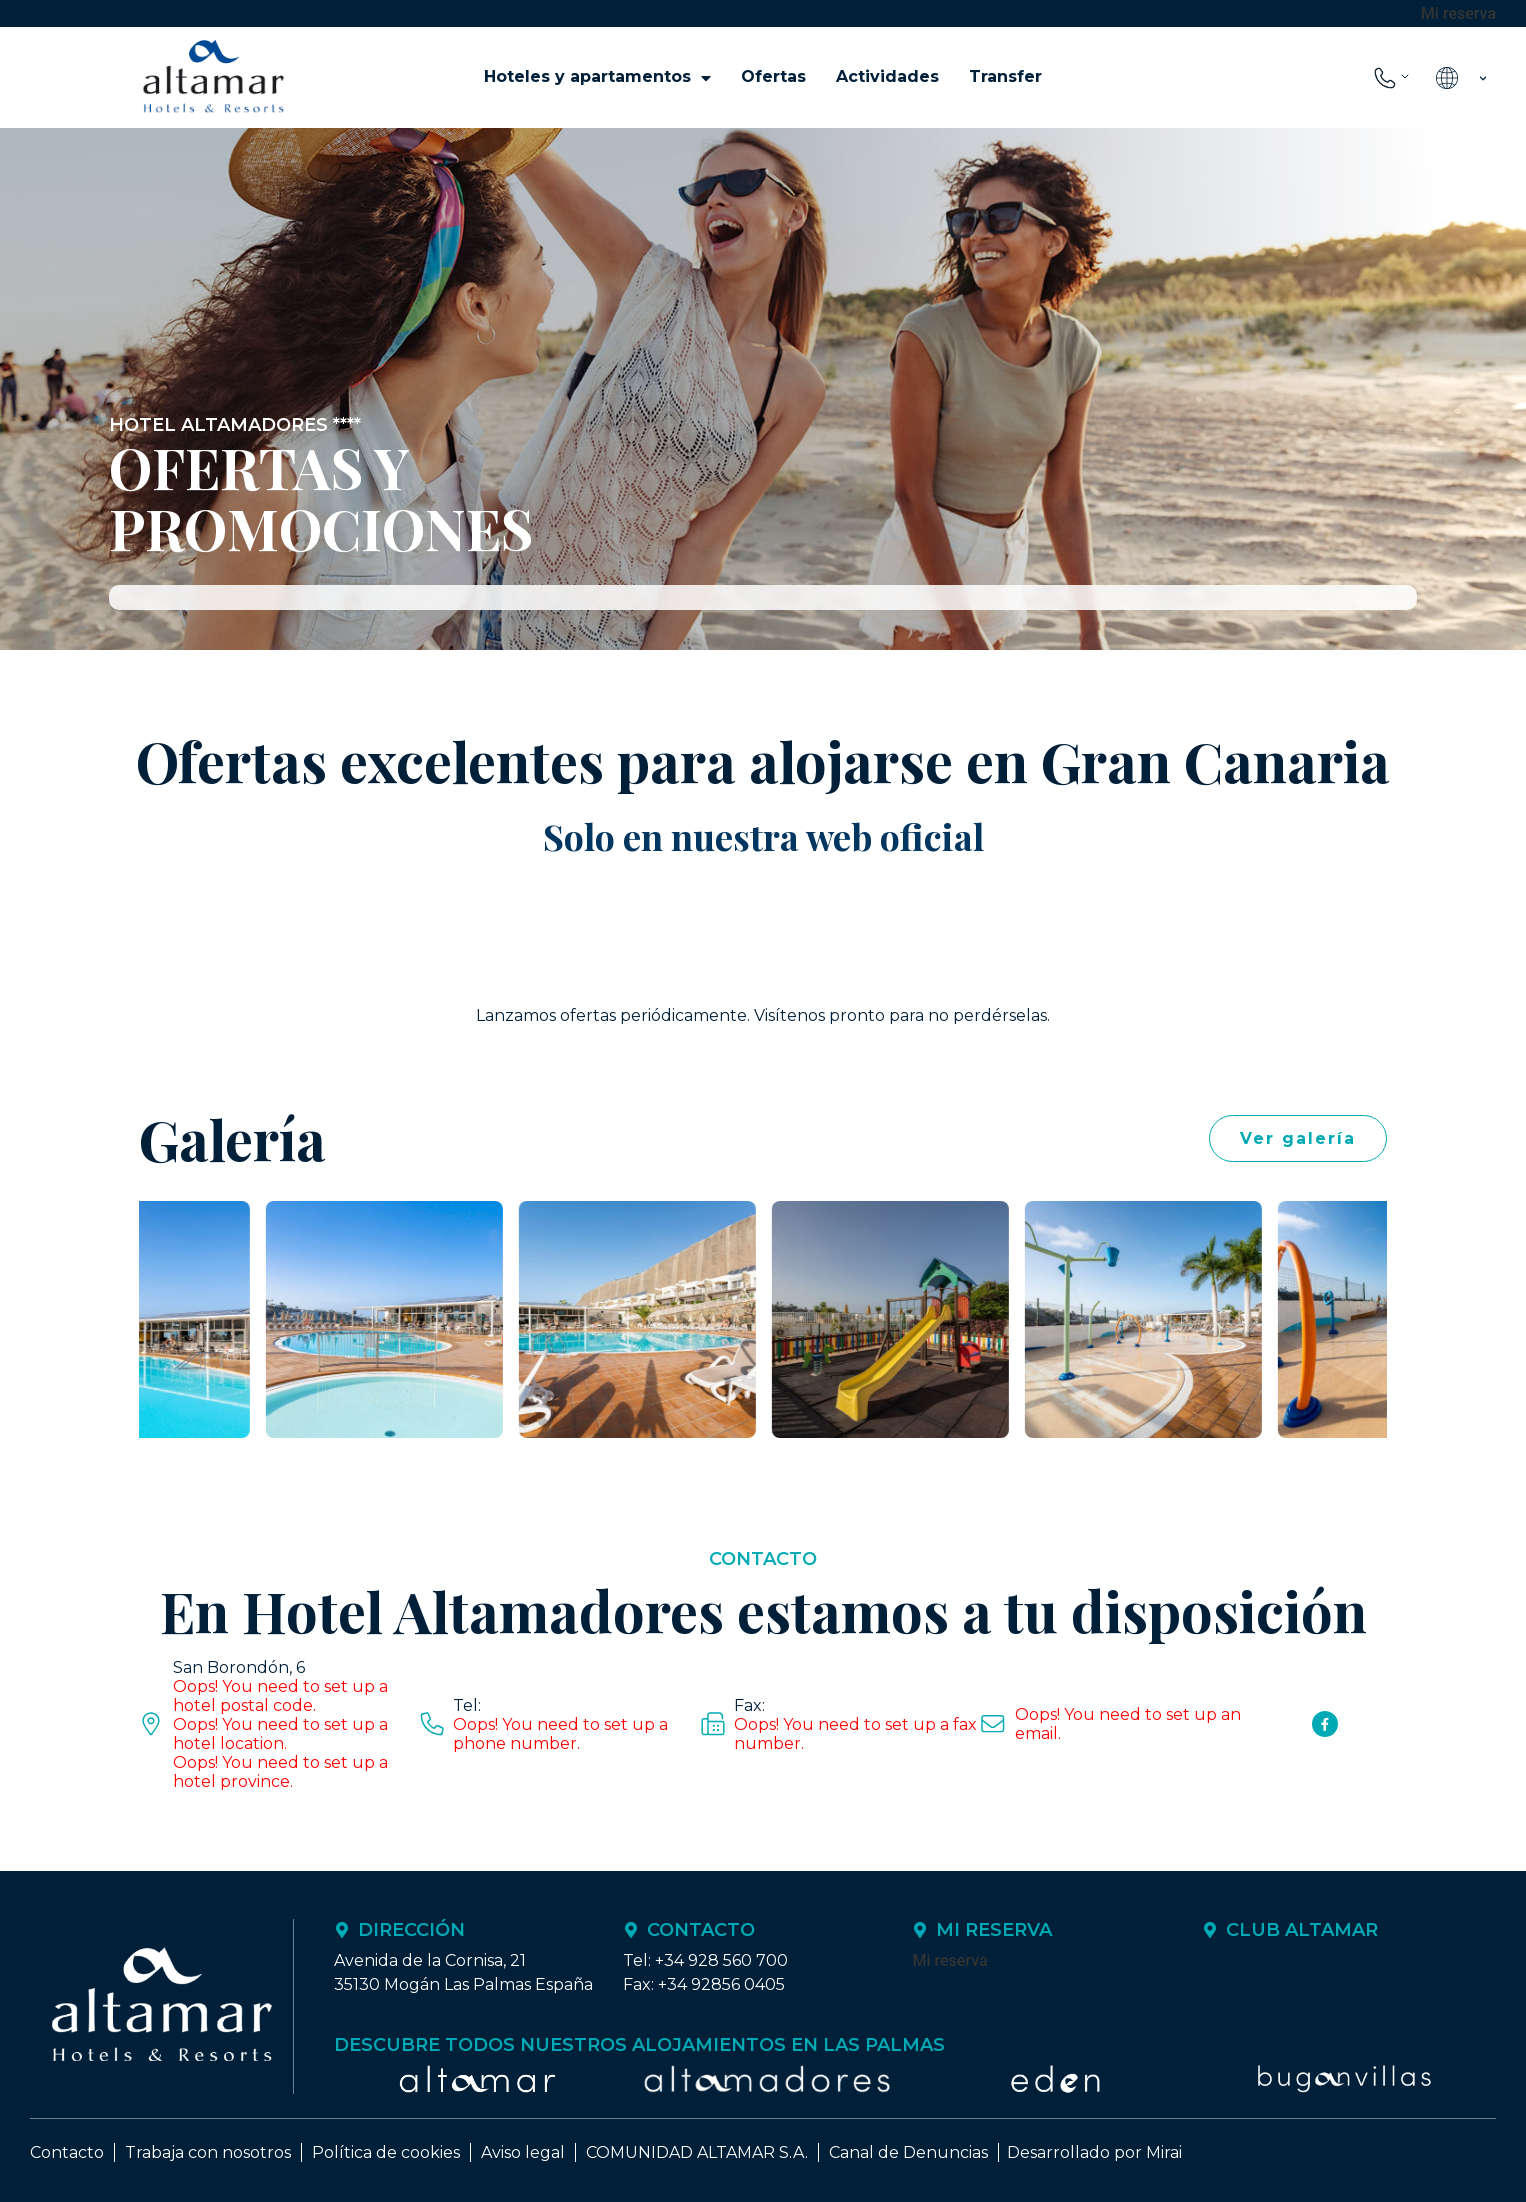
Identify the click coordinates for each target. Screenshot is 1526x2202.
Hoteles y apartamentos (597, 77)
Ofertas (773, 76)
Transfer (1005, 76)
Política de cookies (386, 2152)
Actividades (887, 76)
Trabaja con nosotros (208, 2152)
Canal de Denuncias (908, 2152)
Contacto (67, 2152)
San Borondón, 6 (239, 1667)
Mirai (1164, 2152)
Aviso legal (523, 2152)
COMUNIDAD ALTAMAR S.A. (697, 2152)
